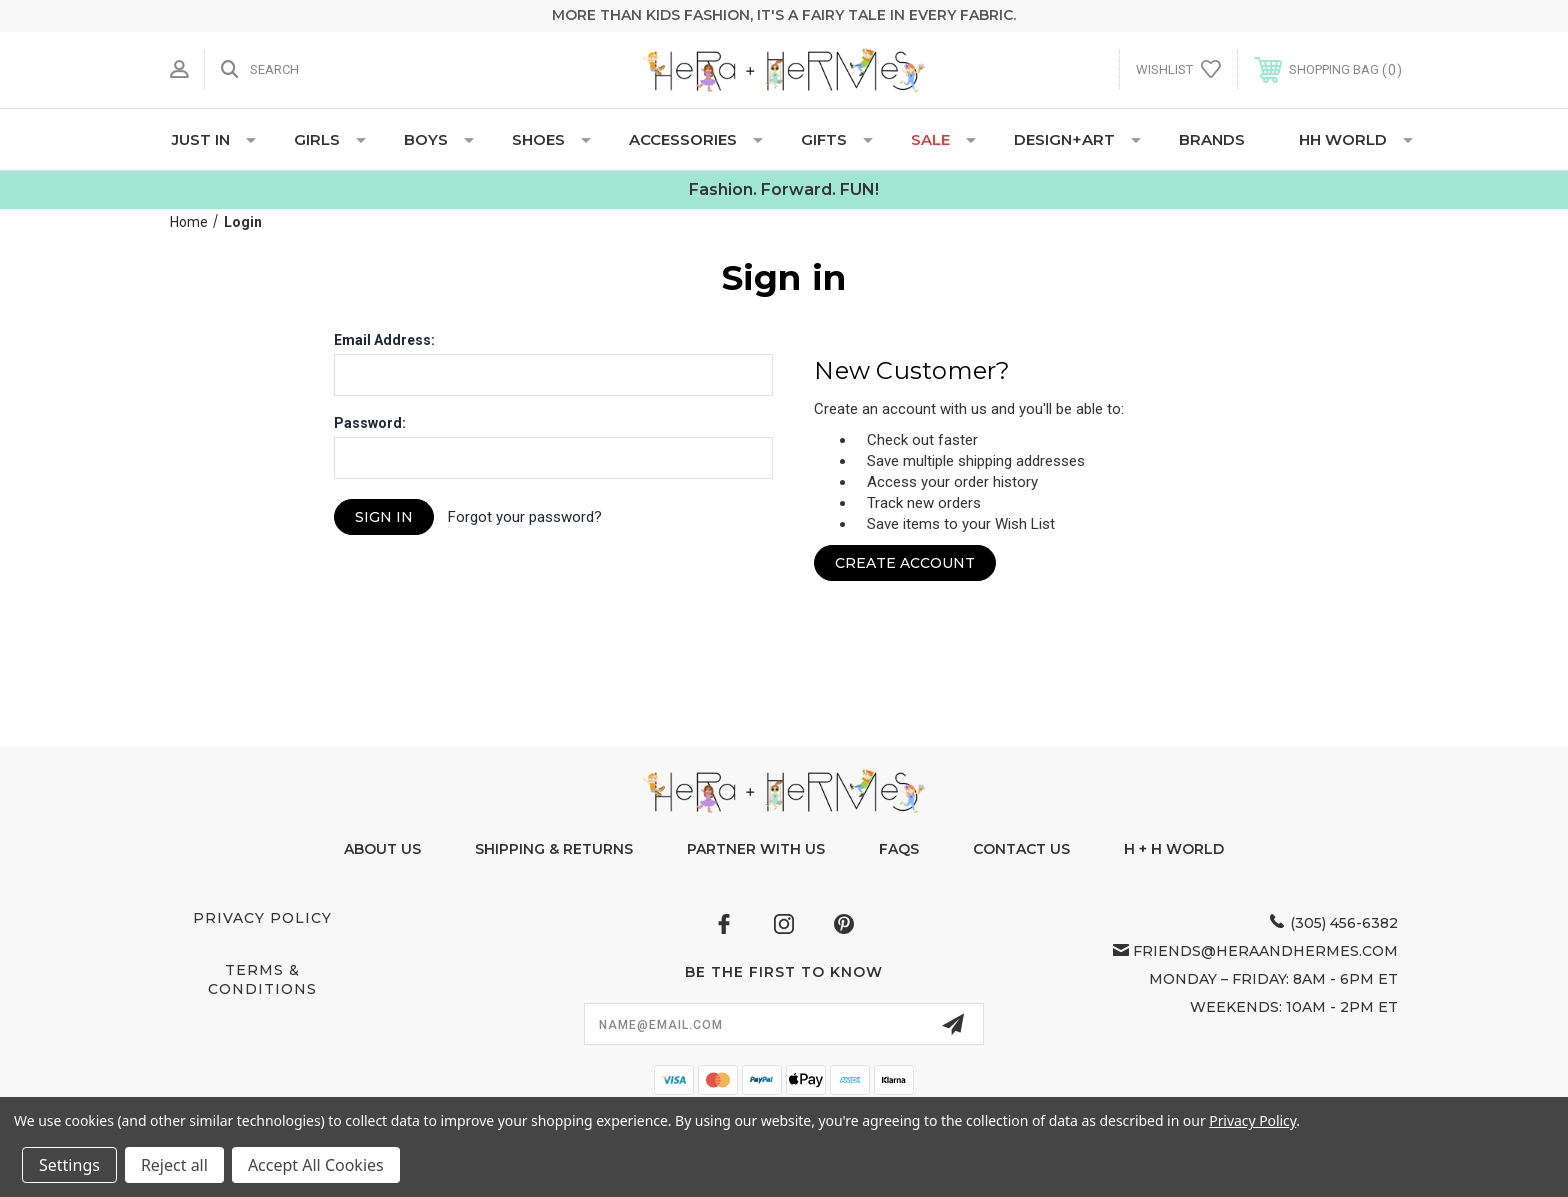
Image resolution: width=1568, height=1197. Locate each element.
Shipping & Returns (554, 849)
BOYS (439, 139)
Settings (69, 1165)
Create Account (905, 563)
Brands (1212, 139)
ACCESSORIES (696, 139)
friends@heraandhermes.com (1265, 951)
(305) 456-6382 (1344, 923)
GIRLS (330, 139)
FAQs (899, 849)
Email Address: (384, 340)
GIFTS (837, 139)
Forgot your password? (525, 517)
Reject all (174, 1165)
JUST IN (214, 139)
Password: (370, 423)
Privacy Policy (262, 918)
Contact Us (1021, 849)
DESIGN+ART (1077, 139)
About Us (382, 849)
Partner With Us (756, 849)
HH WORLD (1356, 139)
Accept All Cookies (316, 1165)
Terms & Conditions (262, 980)
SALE (943, 139)
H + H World (1174, 849)
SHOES (551, 139)
